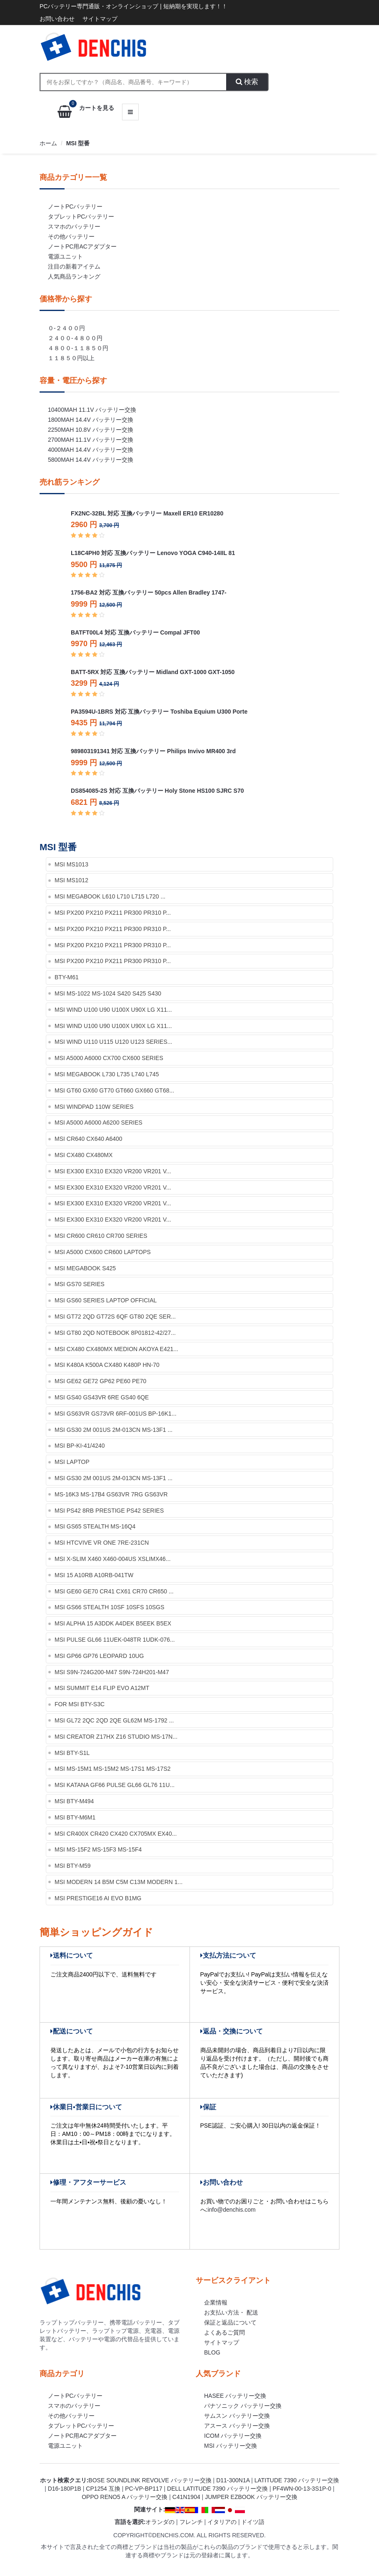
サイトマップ (99, 18)
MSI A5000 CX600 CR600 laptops (103, 1252)
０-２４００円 (66, 328)
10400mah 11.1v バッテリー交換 (92, 409)
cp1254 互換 (103, 2488)
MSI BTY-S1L (72, 1753)
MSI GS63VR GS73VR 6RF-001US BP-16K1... (116, 1413)
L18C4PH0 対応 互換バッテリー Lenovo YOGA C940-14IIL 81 (153, 553)
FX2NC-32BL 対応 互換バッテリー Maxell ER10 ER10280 (147, 513)
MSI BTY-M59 (73, 1865)
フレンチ (191, 2522)
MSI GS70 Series (80, 1284)
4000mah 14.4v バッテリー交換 (90, 449)
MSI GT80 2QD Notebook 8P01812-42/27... (115, 1332)
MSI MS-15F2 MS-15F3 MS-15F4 (98, 1849)
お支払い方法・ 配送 (231, 2312)
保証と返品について (230, 2322)
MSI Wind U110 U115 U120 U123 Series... (113, 1041)
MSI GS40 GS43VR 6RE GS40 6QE (102, 1397)
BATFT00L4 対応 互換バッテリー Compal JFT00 (135, 632)
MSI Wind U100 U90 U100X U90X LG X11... (113, 1009)
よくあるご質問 (224, 2332)
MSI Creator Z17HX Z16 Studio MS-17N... (116, 1736)
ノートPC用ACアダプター (82, 246)
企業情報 (215, 2302)
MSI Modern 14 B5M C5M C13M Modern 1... (118, 1882)
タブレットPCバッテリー (81, 216)
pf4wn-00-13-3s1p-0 (301, 2488)
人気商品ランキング (74, 276)
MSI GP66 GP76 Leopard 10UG (99, 1656)
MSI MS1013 (71, 864)
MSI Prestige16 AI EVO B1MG (98, 1898)
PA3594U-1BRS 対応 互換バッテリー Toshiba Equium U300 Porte (159, 711)
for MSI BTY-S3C (80, 1704)
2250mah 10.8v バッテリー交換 (90, 429)
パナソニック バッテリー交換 (243, 2405)
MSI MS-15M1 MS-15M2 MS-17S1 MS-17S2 (113, 1768)
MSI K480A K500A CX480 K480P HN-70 (107, 1364)
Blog (212, 2352)
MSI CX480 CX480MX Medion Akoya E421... (116, 1349)
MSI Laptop (72, 1461)
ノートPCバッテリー (75, 206)
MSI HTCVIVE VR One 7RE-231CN (102, 1542)
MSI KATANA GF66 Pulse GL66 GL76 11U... (115, 1785)
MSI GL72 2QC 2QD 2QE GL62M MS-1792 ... (114, 1720)
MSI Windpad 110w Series (94, 1106)
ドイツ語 (252, 2522)
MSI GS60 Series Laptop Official (106, 1300)
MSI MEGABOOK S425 (85, 1268)
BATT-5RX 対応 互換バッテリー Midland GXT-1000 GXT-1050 (152, 672)
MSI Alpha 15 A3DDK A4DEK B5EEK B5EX (113, 1623)
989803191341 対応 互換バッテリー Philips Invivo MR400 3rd (153, 751)
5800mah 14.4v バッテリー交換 (90, 459)
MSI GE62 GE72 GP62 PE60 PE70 (100, 1381)
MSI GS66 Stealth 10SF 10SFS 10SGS (110, 1607)
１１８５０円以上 (71, 358)
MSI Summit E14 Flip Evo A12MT (102, 1688)
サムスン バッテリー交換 (237, 2415)
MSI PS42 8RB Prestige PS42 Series (109, 1510)
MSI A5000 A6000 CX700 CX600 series (109, 1058)
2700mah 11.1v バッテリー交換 (90, 439)
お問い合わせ (57, 18)
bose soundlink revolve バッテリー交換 (149, 2480)
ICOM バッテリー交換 (233, 2435)
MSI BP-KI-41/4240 (80, 1445)
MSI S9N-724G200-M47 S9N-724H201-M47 (112, 1672)
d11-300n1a (232, 2480)
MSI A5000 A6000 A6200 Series (98, 1122)
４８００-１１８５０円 (78, 348)
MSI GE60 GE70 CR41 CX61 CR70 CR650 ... (114, 1591)
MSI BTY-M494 (74, 1801)
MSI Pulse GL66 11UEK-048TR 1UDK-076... (115, 1639)
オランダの (160, 2522)
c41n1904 (186, 2497)
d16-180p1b (64, 2488)
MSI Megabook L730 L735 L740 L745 (107, 1074)
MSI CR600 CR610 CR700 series (101, 1235)
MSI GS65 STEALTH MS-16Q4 (95, 1526)
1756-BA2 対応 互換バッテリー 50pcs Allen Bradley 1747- (149, 592)
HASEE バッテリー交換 (235, 2395)
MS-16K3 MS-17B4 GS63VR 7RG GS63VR (111, 1494)
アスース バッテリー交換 (237, 2425)
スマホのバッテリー (74, 226)
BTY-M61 (67, 977)
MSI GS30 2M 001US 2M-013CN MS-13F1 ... (113, 1429)
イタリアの (222, 2522)
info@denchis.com (231, 2209)
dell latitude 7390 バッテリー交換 (217, 2488)
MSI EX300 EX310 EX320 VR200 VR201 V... (113, 1171)
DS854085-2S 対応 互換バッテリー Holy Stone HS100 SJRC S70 (157, 790)
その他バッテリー (71, 236)
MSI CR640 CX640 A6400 (88, 1138)
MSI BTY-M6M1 (75, 1817)
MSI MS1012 (71, 880)
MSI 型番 (78, 143)
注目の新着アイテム (74, 266)
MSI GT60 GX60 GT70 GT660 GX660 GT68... (114, 1090)
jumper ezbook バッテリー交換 (251, 2497)
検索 (247, 82)
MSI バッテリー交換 (230, 2445)
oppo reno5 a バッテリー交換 (124, 2497)
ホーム (48, 143)
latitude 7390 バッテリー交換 (296, 2480)
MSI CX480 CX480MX (83, 1155)
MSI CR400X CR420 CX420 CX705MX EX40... (116, 1833)
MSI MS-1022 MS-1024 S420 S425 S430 (108, 993)
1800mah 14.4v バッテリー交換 (90, 419)
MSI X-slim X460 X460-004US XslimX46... (113, 1559)
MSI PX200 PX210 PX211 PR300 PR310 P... (113, 912)
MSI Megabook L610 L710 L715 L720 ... (110, 896)
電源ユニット (65, 256)
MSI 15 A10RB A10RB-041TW (94, 1575)
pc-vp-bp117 (143, 2488)
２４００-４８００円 (75, 338)
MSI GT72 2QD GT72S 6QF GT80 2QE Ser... (115, 1316)
